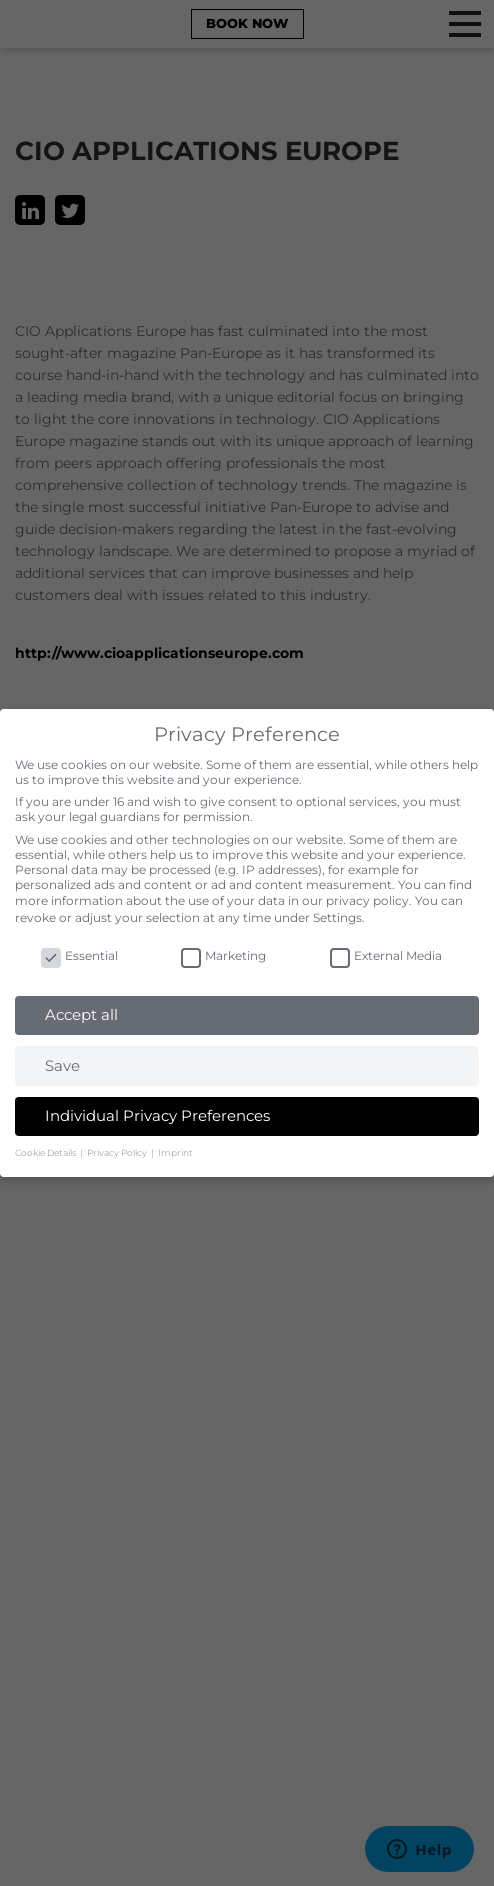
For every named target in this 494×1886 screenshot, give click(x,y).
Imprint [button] (175, 1152)
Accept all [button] (81, 1014)
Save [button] (62, 1065)
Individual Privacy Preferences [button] (157, 1115)
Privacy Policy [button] (118, 1152)
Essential (79, 955)
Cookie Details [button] (46, 1152)
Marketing (223, 955)
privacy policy (367, 900)
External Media (386, 955)
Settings (337, 917)
